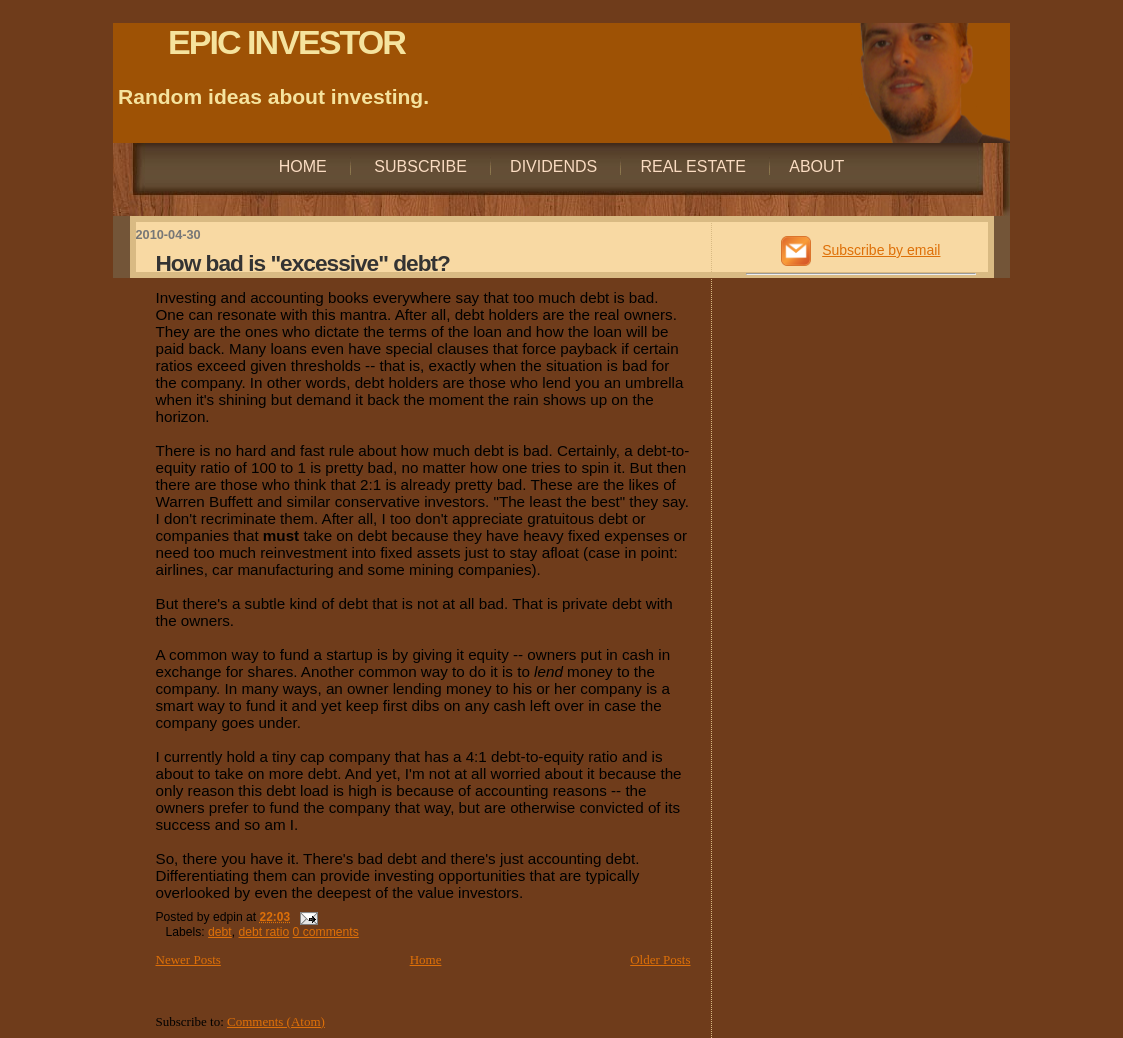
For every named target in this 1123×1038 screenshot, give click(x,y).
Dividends (553, 166)
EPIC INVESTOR (286, 42)
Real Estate (693, 166)
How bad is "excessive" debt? (303, 263)
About (816, 166)
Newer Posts (188, 959)
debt (220, 932)
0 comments (326, 932)
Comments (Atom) (276, 1021)
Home (303, 166)
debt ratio (264, 932)
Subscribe (418, 166)
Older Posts (660, 959)
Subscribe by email (881, 250)
